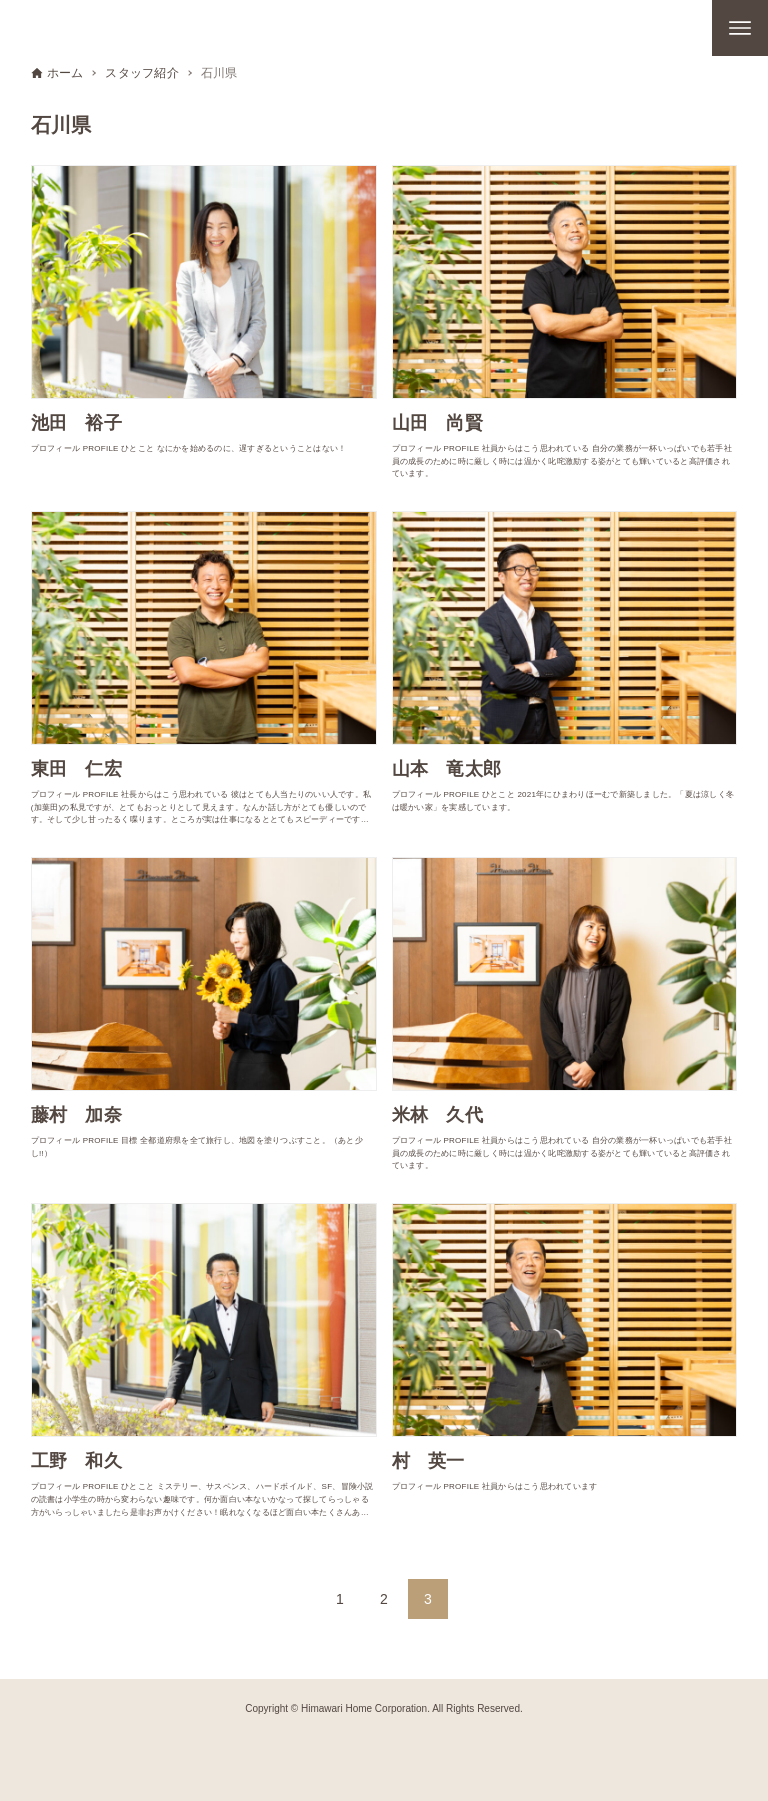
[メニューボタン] (740, 28)
